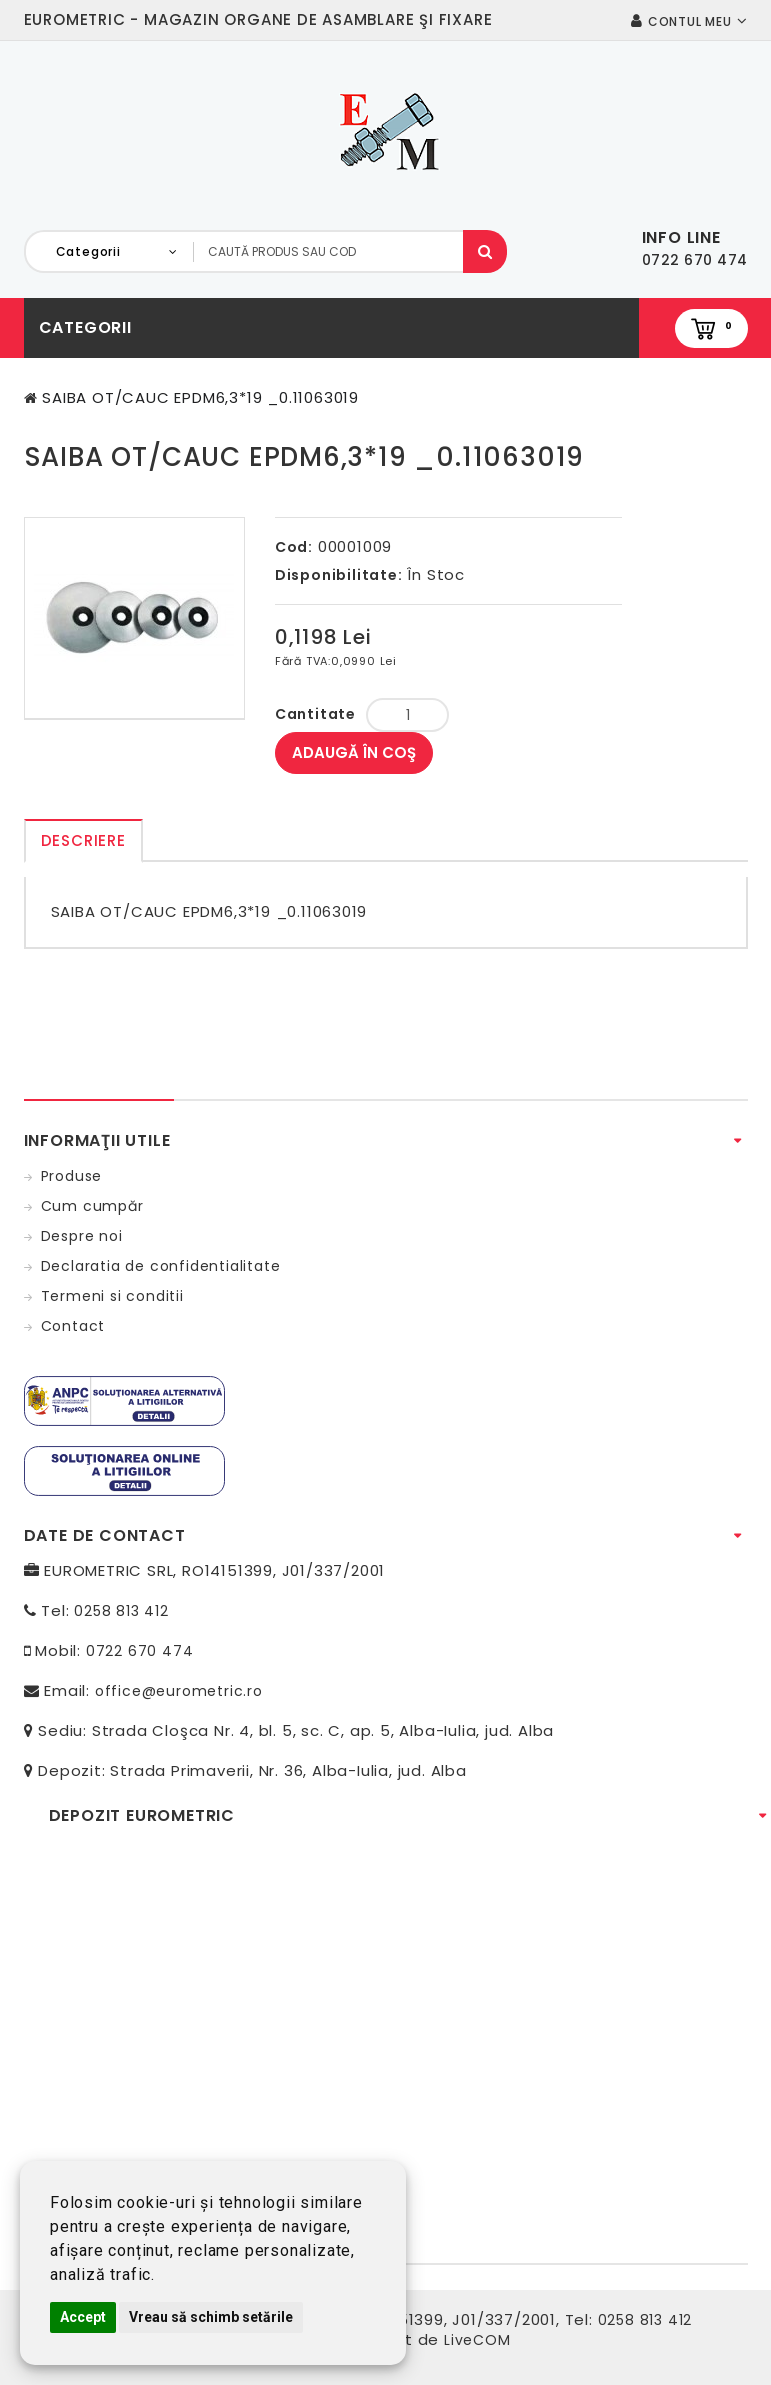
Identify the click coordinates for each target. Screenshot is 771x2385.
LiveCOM (477, 2340)
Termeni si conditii (112, 1296)
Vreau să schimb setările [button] (211, 2317)
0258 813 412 (121, 1611)
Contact (73, 1326)
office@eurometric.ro (179, 1691)
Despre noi (82, 1236)
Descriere (83, 840)
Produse (72, 1176)
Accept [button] (83, 2317)
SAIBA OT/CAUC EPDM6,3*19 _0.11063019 (200, 397)
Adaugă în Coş (354, 752)
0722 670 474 (140, 1651)
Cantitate (315, 714)
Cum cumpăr (92, 1206)
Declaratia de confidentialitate (161, 1266)
